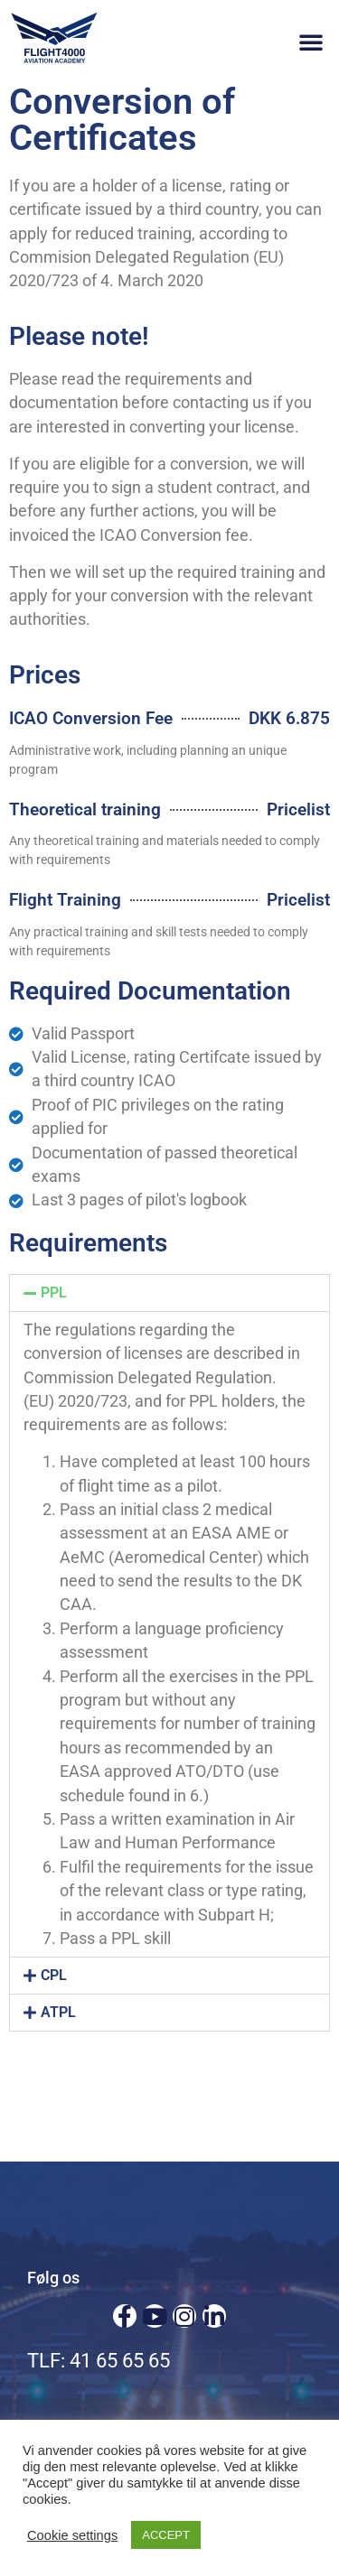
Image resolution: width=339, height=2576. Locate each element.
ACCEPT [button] (166, 2535)
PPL (54, 1292)
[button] (311, 41)
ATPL (58, 2012)
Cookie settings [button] (72, 2535)
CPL (54, 1975)
